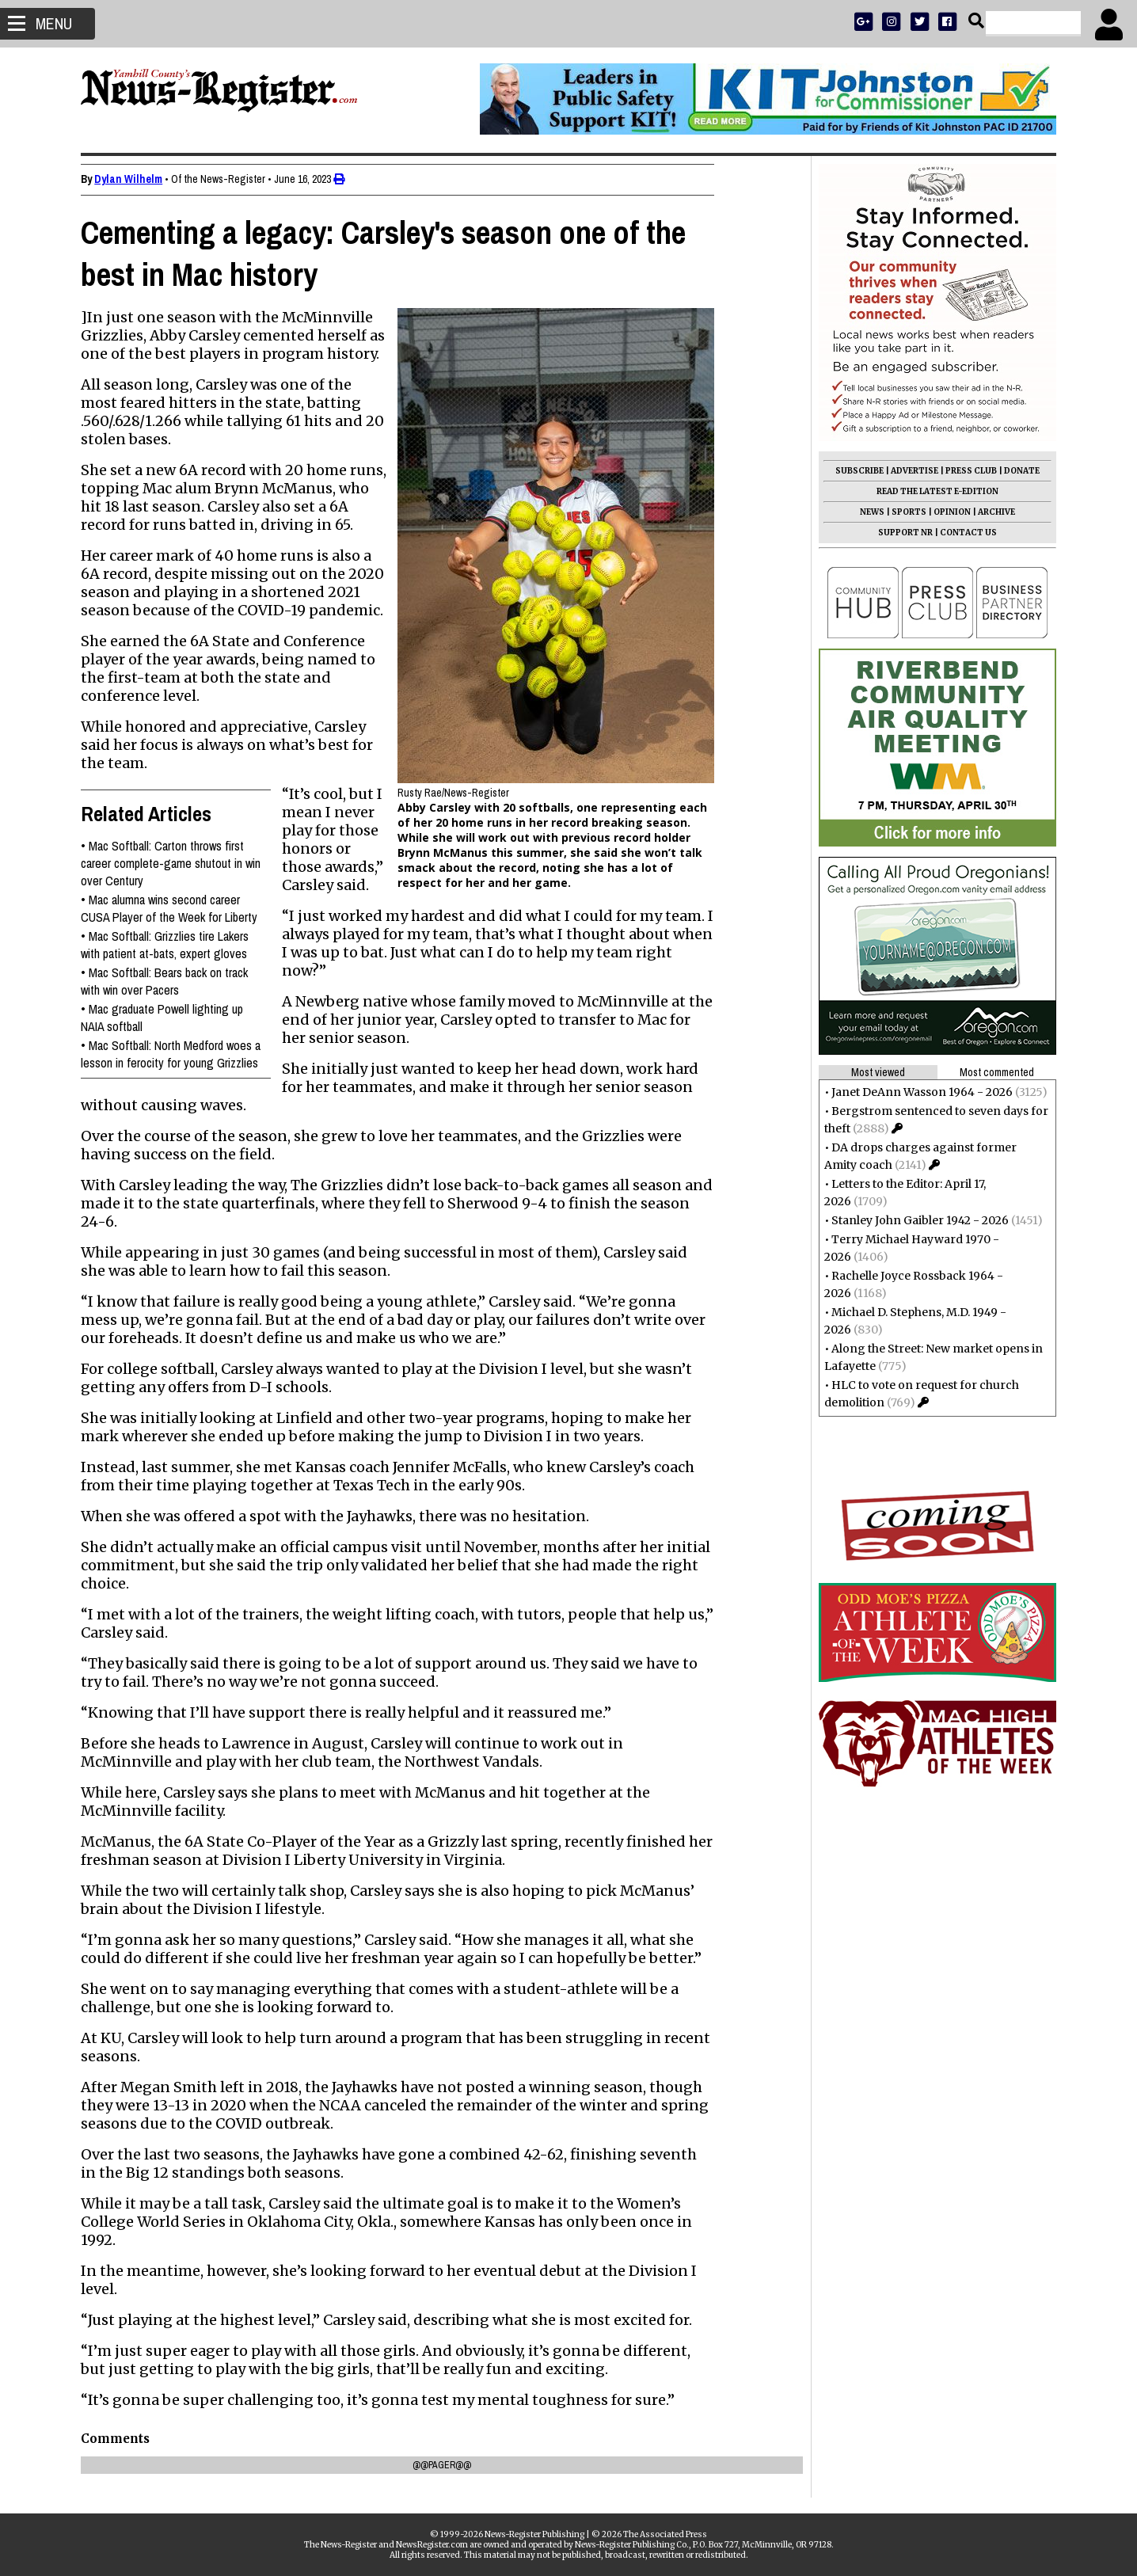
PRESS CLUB (966, 471)
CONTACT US (963, 532)
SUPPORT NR (900, 532)
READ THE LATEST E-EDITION (933, 491)
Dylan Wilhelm (133, 179)
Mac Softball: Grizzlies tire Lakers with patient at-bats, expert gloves (169, 944)
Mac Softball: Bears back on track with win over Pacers (169, 981)
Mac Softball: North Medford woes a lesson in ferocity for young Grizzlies (175, 1054)
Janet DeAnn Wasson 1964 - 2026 (917, 1092)
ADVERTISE (910, 471)
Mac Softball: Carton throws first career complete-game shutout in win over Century (175, 863)
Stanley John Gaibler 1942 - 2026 (915, 1220)
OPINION (947, 512)
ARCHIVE (991, 512)
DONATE (1017, 471)
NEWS (867, 512)
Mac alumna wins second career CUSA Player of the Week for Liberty (174, 908)
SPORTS (904, 512)
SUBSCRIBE (855, 471)
